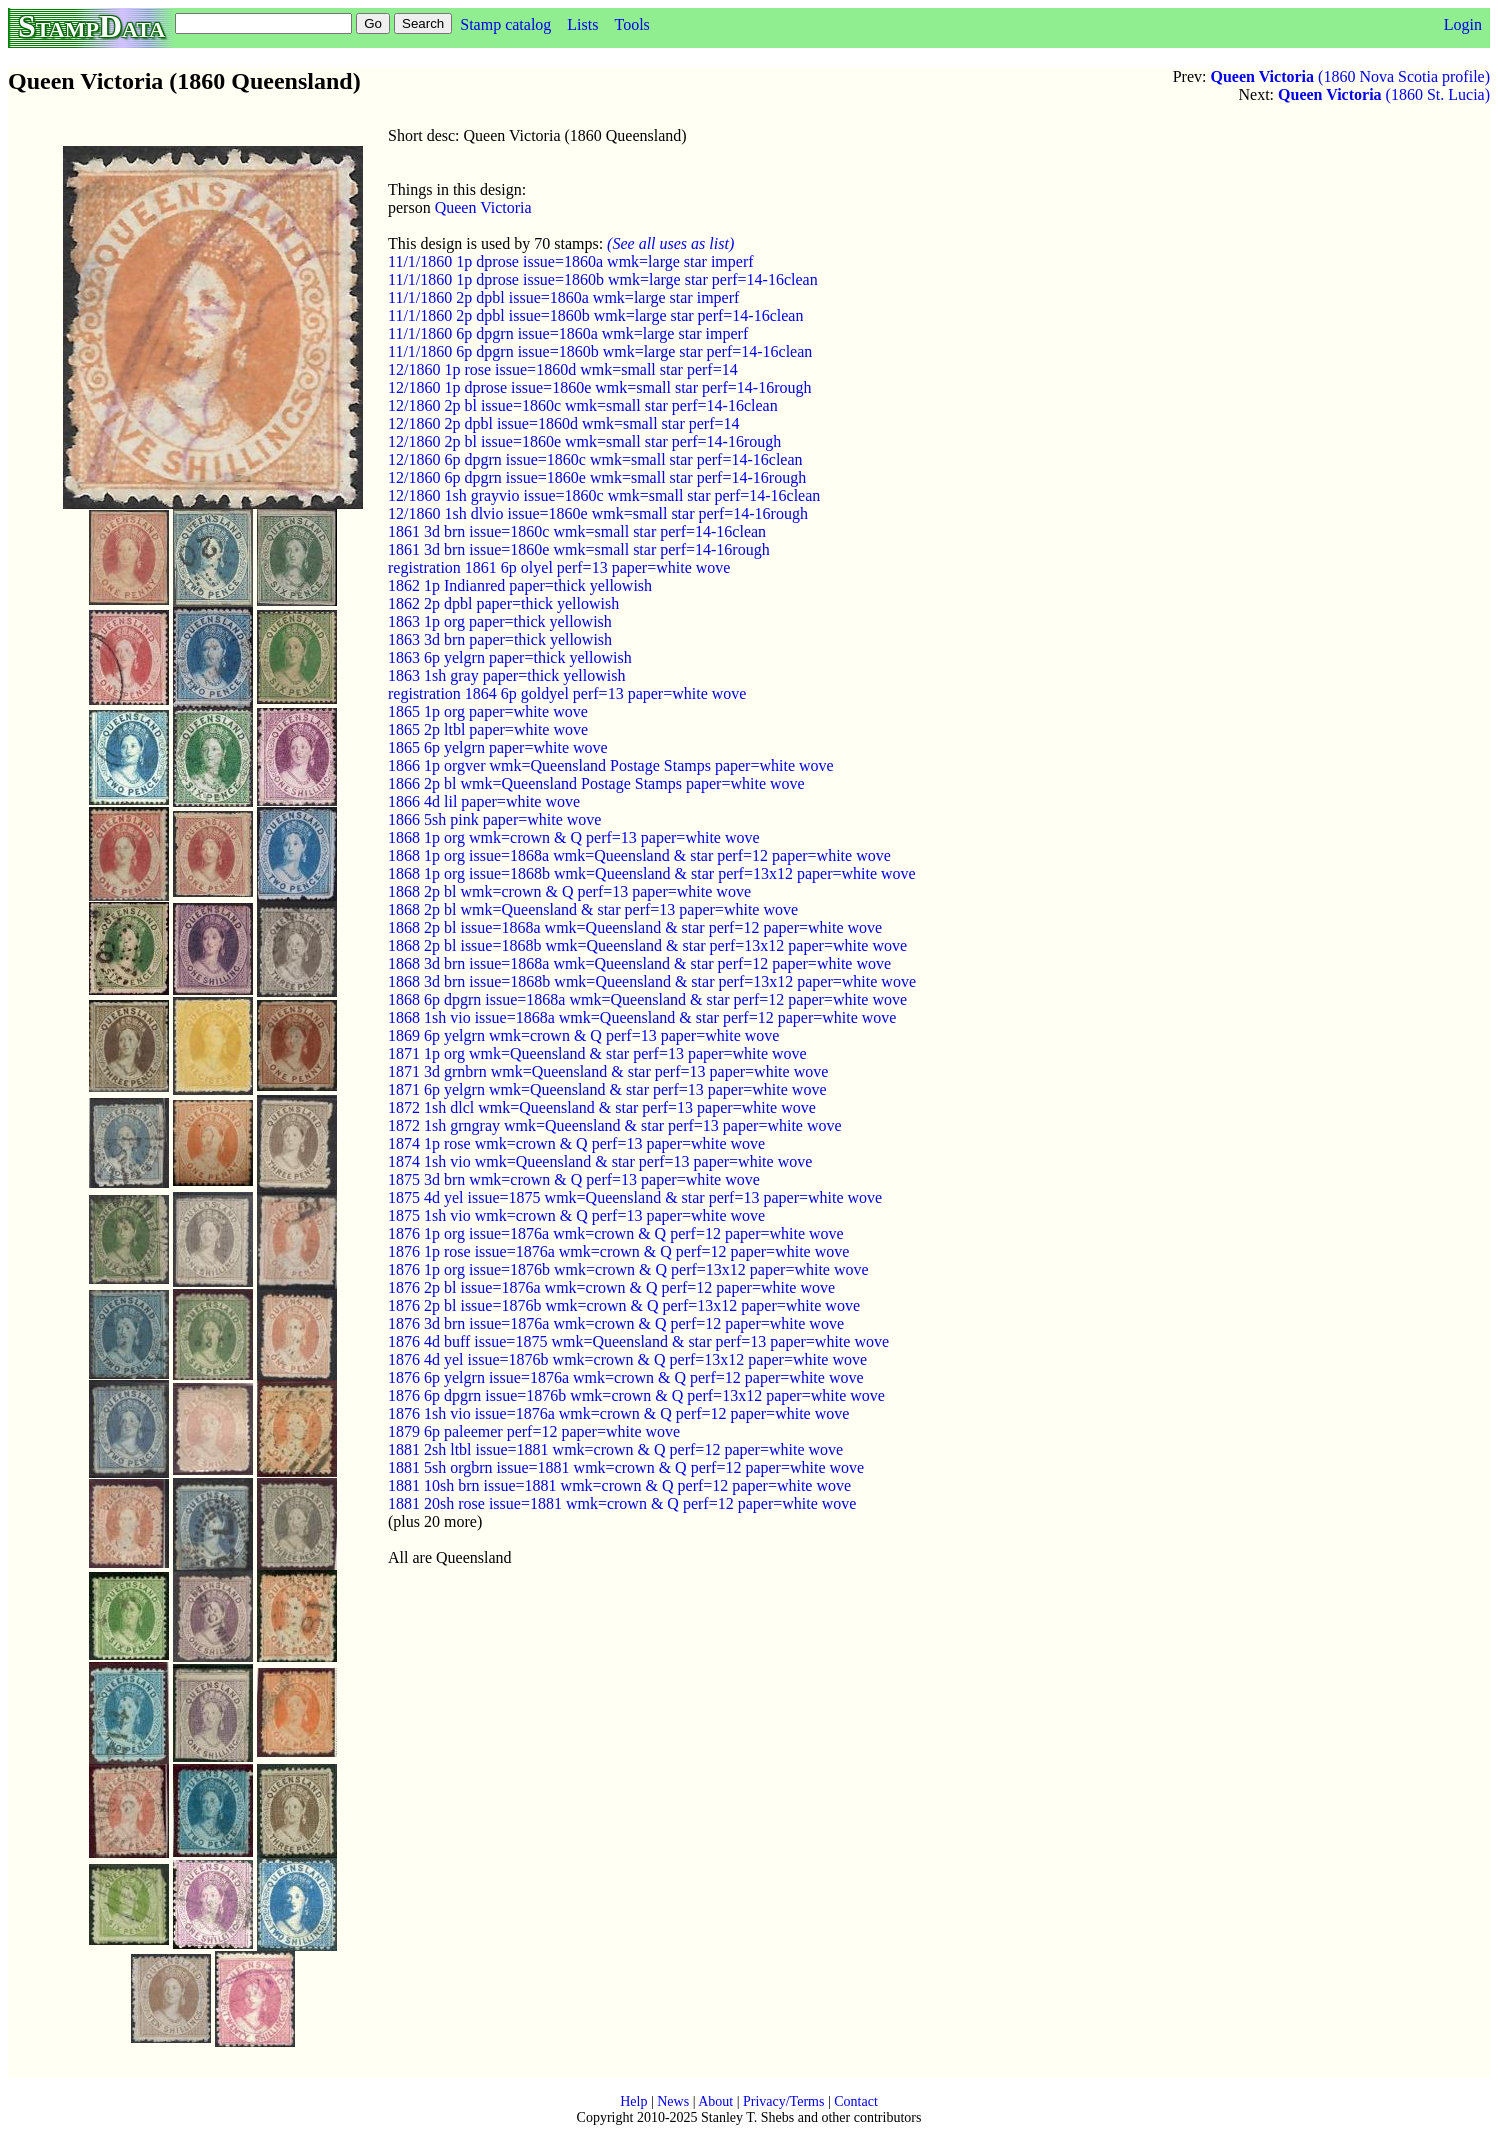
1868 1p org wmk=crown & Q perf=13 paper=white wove (574, 837)
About (715, 2101)
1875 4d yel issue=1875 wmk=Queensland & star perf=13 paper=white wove (635, 1197)
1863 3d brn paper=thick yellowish (500, 639)
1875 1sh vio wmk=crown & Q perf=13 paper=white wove (576, 1215)
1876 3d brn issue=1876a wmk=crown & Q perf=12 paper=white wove (616, 1323)
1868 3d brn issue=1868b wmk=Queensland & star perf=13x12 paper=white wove (652, 981)
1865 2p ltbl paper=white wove (488, 729)
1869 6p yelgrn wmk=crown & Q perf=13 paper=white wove (583, 1035)
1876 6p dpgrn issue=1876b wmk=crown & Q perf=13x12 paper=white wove (636, 1395)
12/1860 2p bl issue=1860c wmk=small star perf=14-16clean (583, 405)
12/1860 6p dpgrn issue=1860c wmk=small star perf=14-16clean (595, 459)
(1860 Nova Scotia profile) (1351, 76)
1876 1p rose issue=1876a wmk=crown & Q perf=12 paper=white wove (618, 1251)
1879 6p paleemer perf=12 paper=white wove (534, 1431)
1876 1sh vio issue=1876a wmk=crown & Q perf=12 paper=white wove (618, 1413)
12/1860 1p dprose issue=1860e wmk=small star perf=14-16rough (599, 387)
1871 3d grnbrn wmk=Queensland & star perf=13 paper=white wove (608, 1071)
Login (1463, 24)
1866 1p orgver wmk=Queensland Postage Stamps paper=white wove (611, 765)
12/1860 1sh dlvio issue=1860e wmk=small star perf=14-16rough (598, 513)
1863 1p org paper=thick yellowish (500, 621)
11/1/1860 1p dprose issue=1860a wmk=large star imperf (571, 261)
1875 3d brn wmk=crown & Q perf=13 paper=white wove (574, 1179)
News (673, 2101)
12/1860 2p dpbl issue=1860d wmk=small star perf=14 (563, 423)
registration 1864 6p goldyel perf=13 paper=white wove (567, 693)
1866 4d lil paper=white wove (484, 801)
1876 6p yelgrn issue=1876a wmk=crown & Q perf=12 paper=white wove (626, 1377)
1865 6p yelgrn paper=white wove (498, 747)
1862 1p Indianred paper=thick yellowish (520, 585)
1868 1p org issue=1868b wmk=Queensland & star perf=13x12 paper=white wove (652, 873)
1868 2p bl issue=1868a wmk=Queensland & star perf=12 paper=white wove (635, 927)
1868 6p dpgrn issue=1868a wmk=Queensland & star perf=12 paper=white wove (647, 999)
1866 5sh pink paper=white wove (494, 819)
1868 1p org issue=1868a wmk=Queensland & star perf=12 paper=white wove (639, 855)
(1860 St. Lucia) (1384, 94)
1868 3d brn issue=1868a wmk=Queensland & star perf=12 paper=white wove (639, 963)
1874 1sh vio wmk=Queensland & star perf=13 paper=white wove (600, 1161)
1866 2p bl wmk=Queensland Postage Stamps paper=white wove (596, 783)
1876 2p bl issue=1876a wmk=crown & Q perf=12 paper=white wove (611, 1287)
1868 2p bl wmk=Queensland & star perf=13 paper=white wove (593, 909)
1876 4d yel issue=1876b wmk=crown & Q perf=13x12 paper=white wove (627, 1359)
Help (633, 2101)
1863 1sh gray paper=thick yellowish (506, 675)
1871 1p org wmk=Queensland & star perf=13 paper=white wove (597, 1053)
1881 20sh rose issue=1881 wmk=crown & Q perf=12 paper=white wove (622, 1503)
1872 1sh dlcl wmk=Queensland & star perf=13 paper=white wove (602, 1107)
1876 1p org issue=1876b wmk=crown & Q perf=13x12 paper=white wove (628, 1269)
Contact (856, 2101)
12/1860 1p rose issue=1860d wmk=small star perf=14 (563, 369)
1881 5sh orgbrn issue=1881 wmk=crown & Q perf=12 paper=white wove (626, 1467)
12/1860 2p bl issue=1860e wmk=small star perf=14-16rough (584, 441)
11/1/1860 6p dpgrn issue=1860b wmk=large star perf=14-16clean (600, 351)
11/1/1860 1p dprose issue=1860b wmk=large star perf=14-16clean (603, 279)
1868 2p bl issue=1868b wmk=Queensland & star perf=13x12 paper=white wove (647, 945)
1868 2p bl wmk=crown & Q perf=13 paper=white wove (569, 891)
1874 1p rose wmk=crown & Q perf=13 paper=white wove (576, 1143)
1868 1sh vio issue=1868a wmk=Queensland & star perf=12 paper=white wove (642, 1017)
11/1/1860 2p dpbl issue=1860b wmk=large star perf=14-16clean (595, 315)
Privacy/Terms (783, 2101)
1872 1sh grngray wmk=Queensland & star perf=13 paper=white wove (615, 1125)
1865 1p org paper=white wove (488, 711)
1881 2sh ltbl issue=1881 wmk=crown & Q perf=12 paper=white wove (615, 1449)
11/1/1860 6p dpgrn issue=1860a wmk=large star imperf (568, 333)
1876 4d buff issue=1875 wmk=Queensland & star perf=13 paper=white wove (638, 1341)
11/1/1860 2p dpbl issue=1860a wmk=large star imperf (563, 297)
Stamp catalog (505, 24)
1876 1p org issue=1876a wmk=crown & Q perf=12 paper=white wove (616, 1233)
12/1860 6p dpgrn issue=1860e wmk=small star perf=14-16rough (597, 477)
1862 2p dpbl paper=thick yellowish (503, 603)
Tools (631, 24)
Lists (582, 24)
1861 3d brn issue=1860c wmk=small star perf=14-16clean (577, 531)
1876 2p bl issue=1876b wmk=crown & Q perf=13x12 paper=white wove (624, 1305)
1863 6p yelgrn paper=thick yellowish (510, 657)
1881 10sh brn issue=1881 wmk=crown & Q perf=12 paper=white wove (619, 1485)
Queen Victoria (483, 207)
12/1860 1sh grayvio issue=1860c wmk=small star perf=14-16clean (604, 495)
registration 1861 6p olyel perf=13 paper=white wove (559, 567)
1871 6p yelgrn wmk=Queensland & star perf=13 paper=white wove (607, 1089)
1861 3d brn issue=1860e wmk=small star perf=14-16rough (579, 549)
